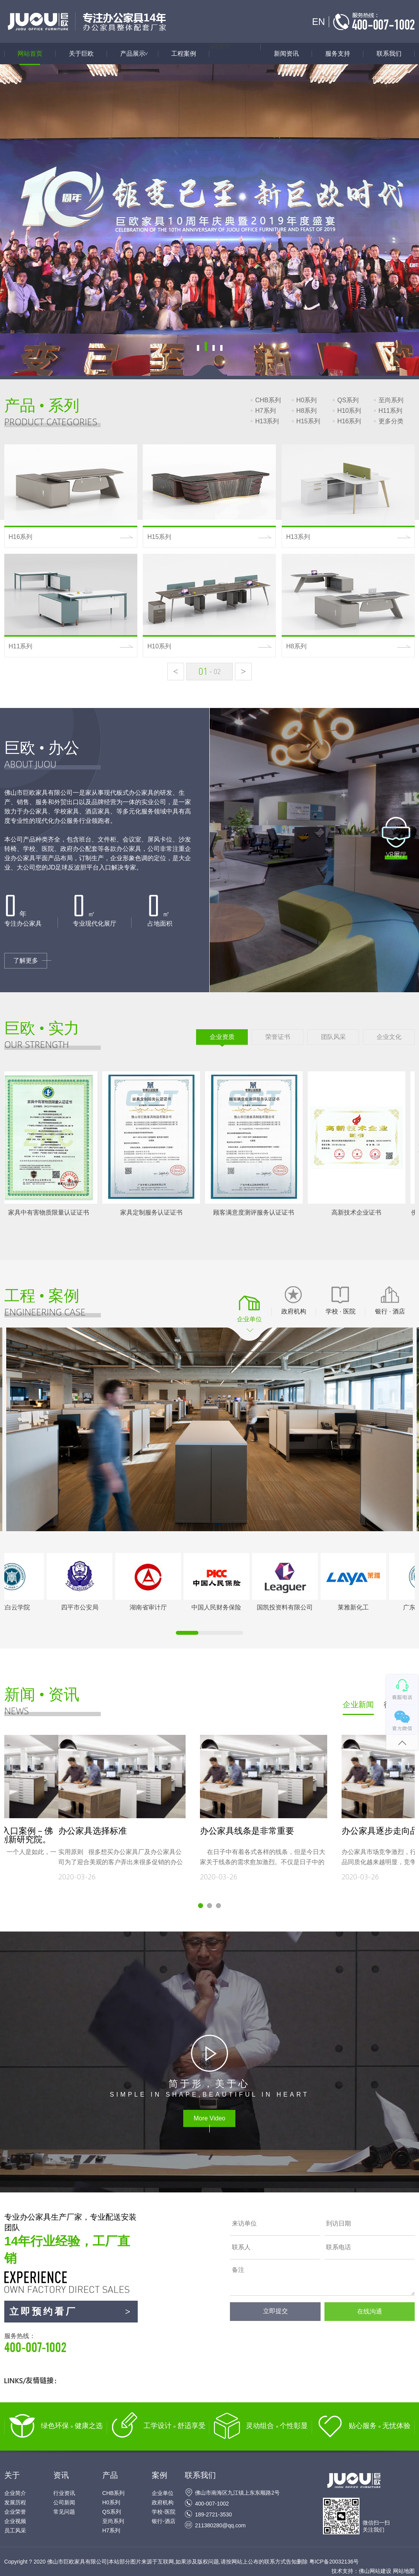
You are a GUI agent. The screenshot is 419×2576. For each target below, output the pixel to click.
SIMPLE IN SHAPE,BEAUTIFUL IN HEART (209, 2088)
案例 (159, 2475)
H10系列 (349, 410)
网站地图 (404, 2571)
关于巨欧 (81, 53)
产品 (110, 2475)
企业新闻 (358, 1704)
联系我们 (389, 53)
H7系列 (265, 410)
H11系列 (390, 410)
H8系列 (306, 410)
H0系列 (306, 400)
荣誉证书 (277, 1037)
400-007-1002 (212, 2503)
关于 (12, 2475)
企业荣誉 (15, 2512)
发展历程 (15, 2502)
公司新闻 (64, 2502)
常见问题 (64, 2512)
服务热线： (71, 2343)
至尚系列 (391, 400)
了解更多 (25, 988)
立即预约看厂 (70, 2311)
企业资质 (222, 1037)
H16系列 (349, 421)
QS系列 (348, 400)
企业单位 (163, 2493)
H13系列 (267, 421)
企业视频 (15, 2521)
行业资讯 (64, 2493)
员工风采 (15, 2530)
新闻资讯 (286, 53)
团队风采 (333, 1037)
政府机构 (163, 2502)
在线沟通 (369, 2311)
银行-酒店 (163, 2521)
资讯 (61, 2475)
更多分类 (391, 421)
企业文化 (389, 1037)
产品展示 (138, 53)
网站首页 (30, 53)
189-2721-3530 (213, 2514)
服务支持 (337, 53)
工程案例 (183, 53)
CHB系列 (268, 400)
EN (318, 21)
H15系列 (308, 421)
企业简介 (15, 2493)
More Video (210, 2118)
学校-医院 (163, 2512)
